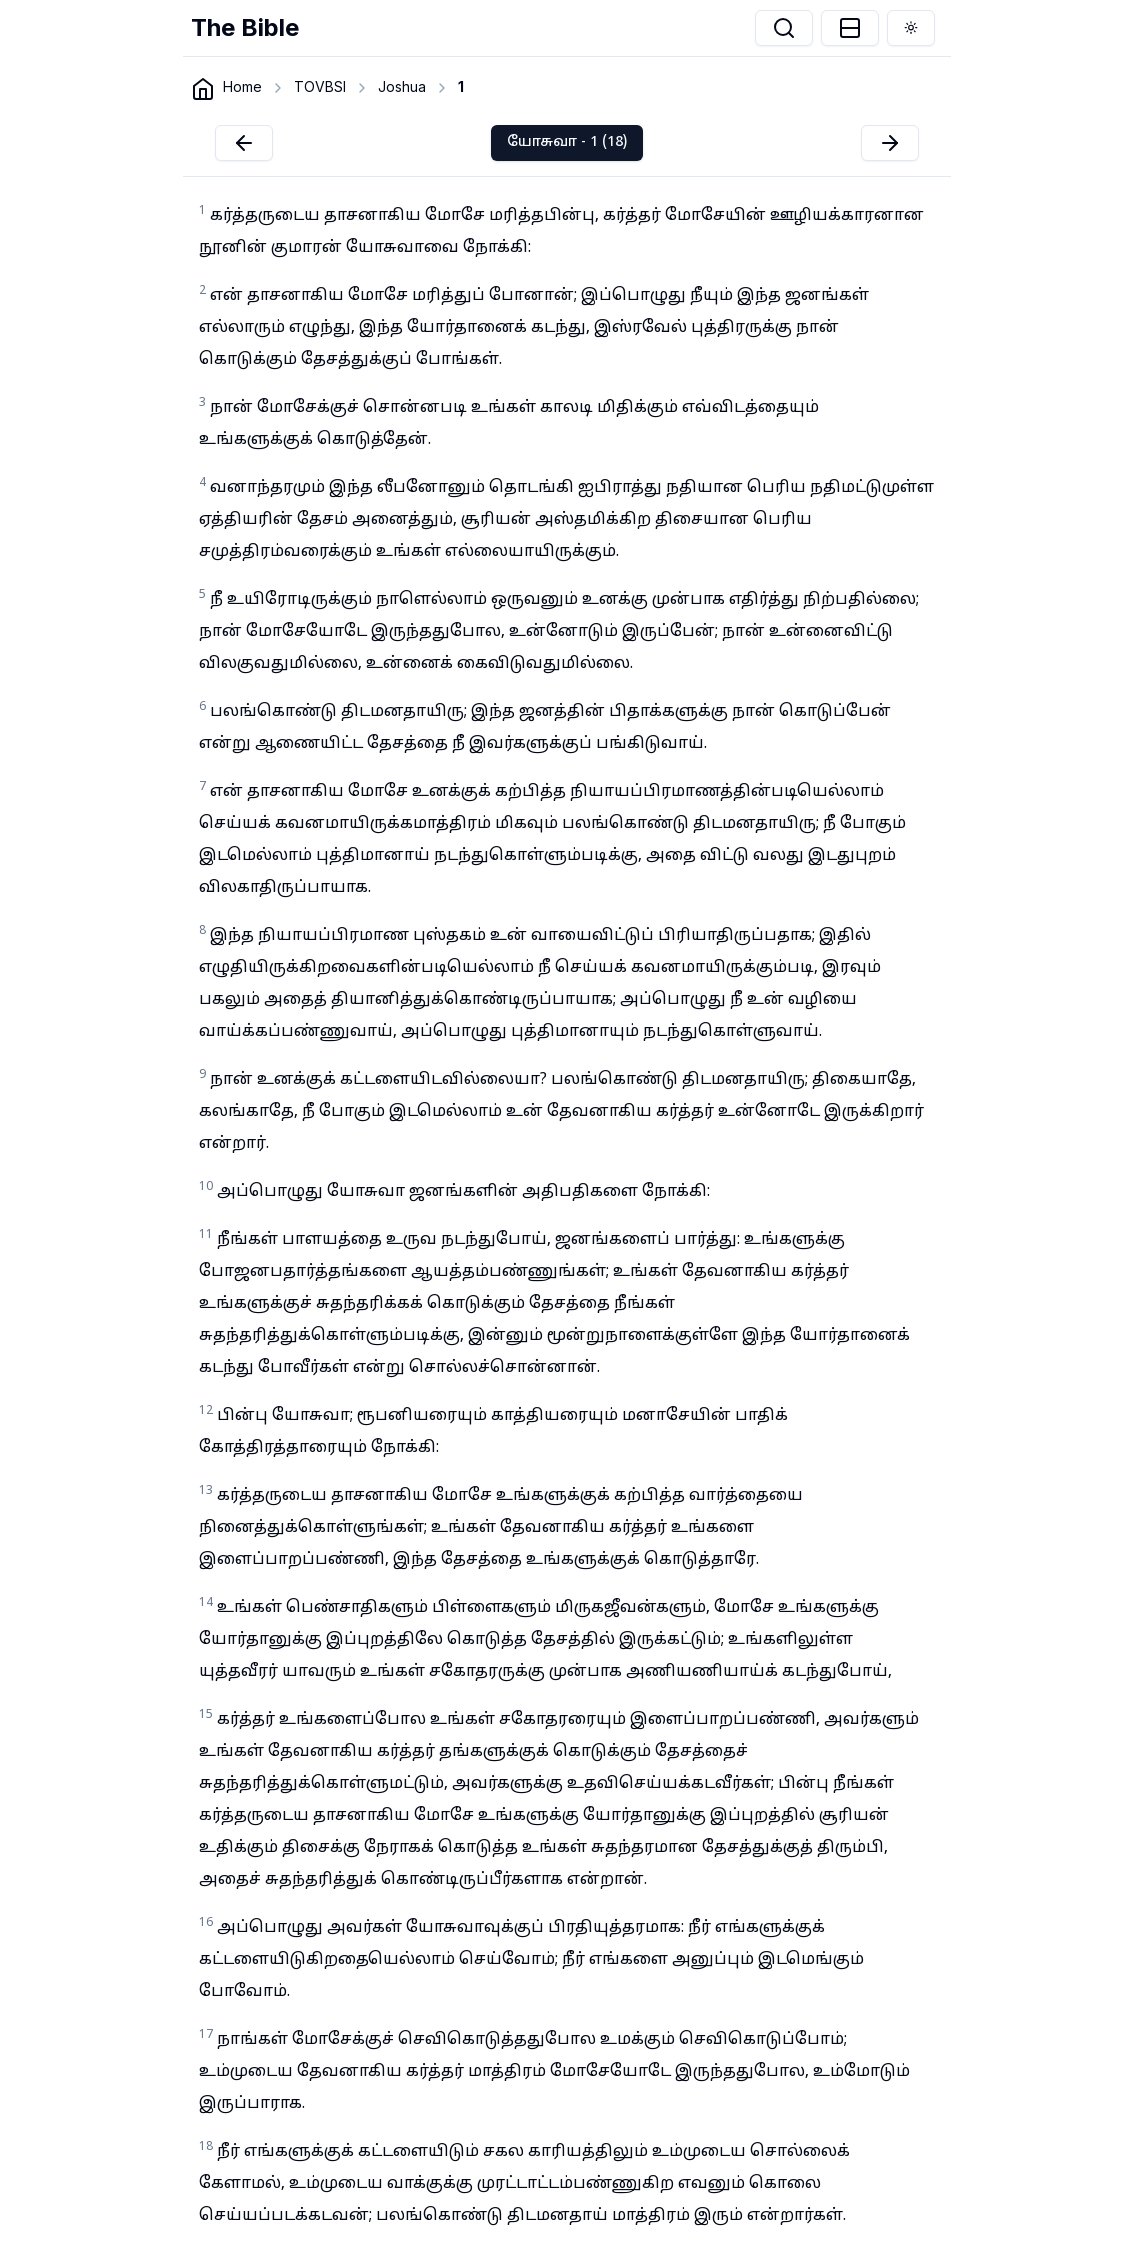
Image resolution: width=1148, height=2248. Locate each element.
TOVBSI (320, 86)
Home (242, 86)
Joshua (402, 86)
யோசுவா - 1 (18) (567, 142)
